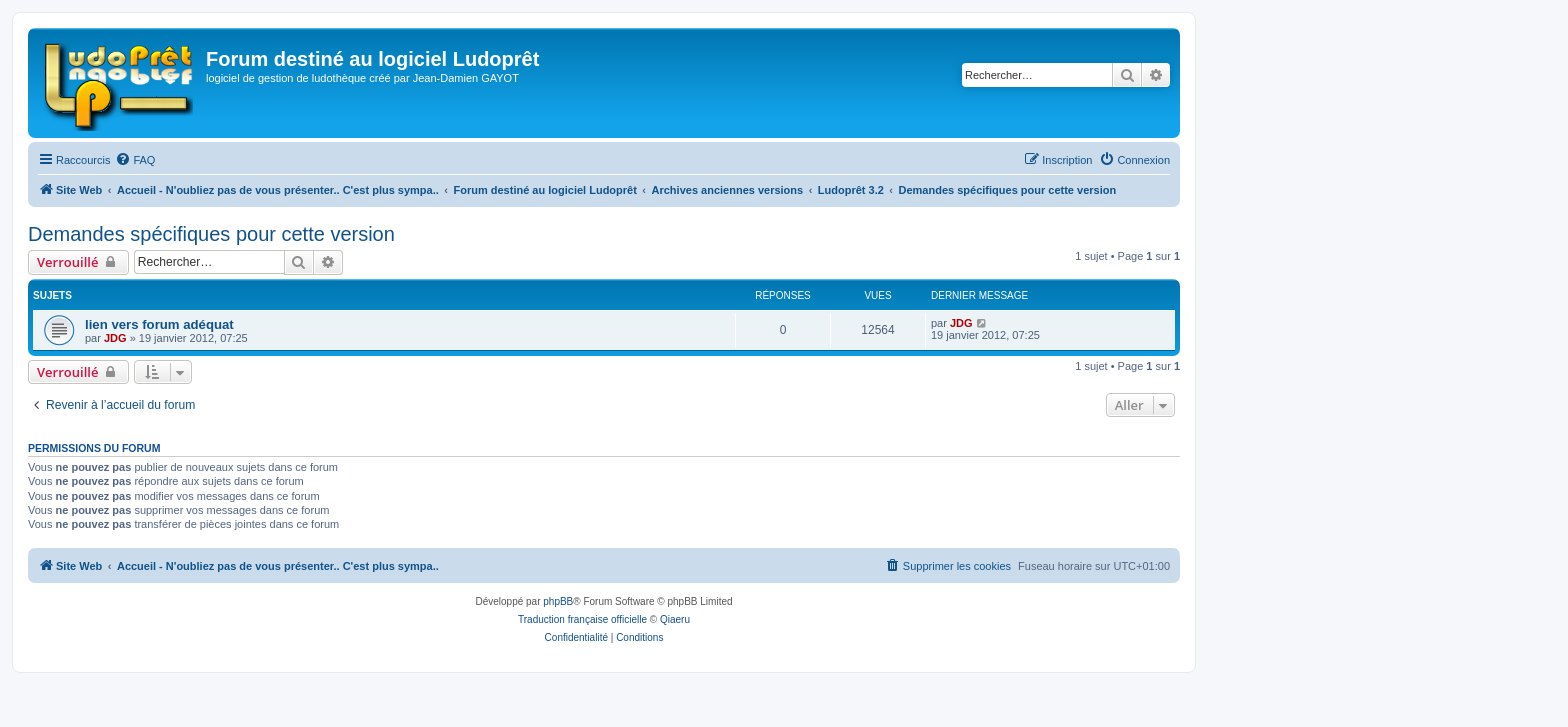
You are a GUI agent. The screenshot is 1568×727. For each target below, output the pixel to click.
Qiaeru (675, 619)
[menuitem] (135, 160)
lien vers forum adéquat (159, 324)
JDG (115, 338)
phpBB (558, 601)
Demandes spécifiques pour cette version (211, 234)
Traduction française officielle (582, 619)
